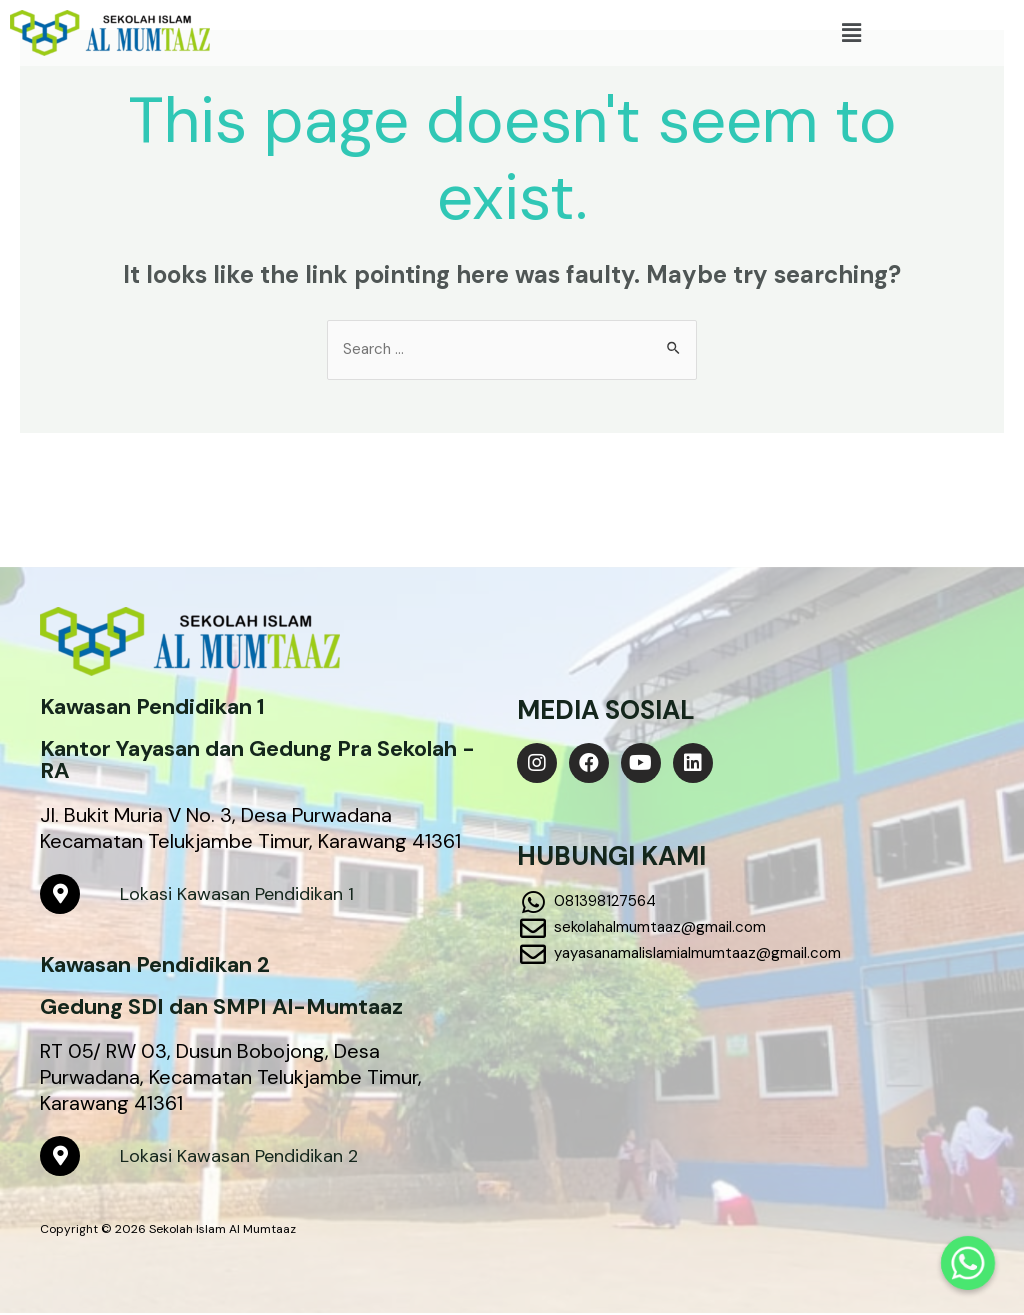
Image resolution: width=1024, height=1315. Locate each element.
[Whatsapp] (968, 1263)
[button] (851, 33)
